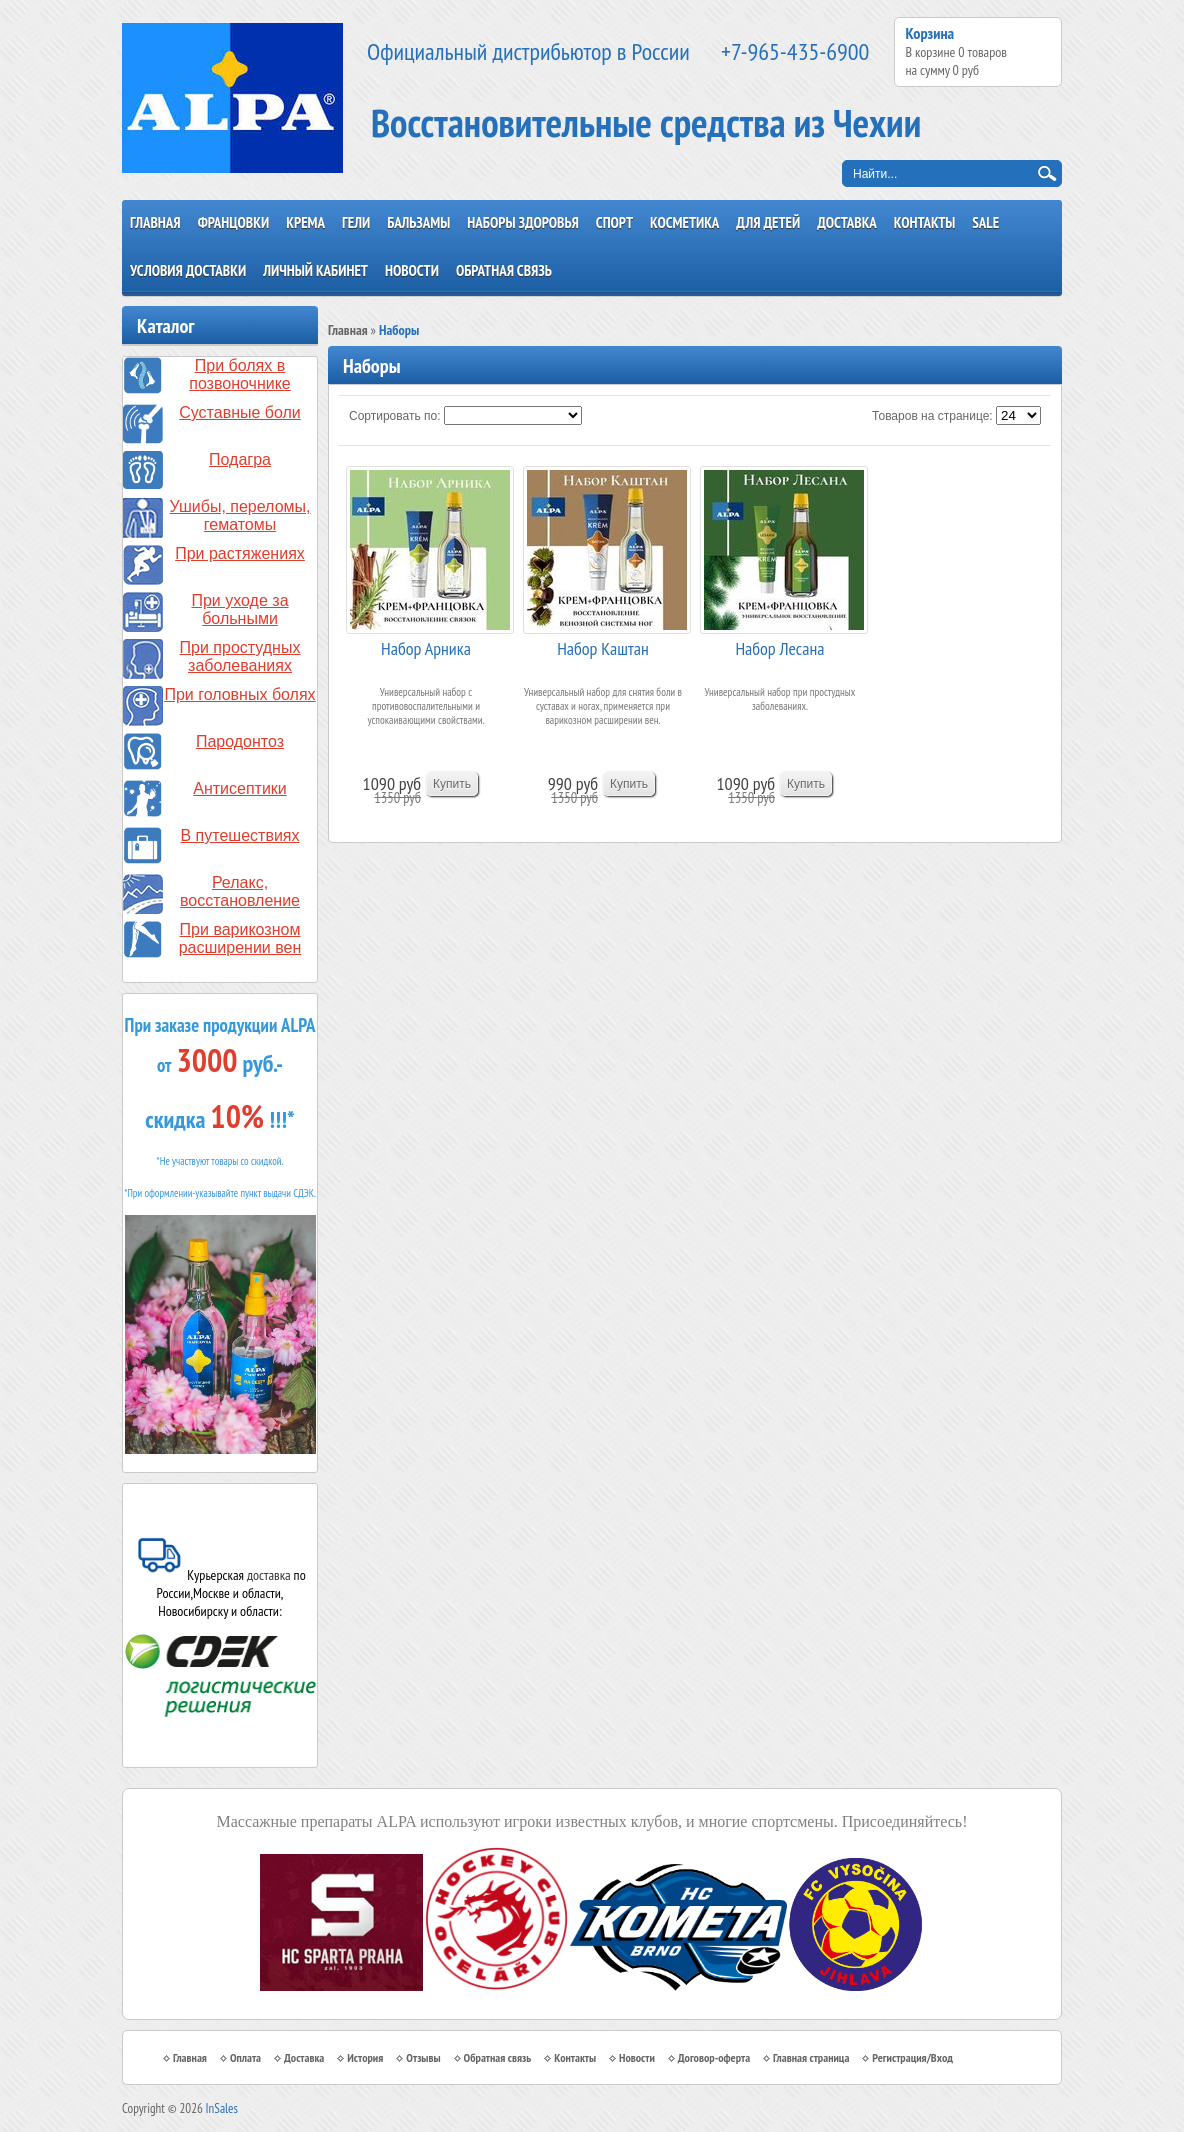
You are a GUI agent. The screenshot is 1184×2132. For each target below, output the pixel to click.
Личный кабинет (315, 270)
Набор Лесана (779, 648)
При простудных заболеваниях (240, 656)
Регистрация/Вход (912, 2057)
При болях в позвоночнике (240, 374)
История (365, 2057)
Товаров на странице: (932, 416)
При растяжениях (240, 553)
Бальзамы (418, 222)
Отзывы (423, 2057)
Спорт (614, 222)
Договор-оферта (714, 2057)
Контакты (925, 222)
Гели (356, 222)
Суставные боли (240, 412)
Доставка (847, 222)
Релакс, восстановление (240, 891)
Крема (305, 222)
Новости (412, 270)
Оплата (245, 2057)
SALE (985, 222)
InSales (222, 2108)
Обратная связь (504, 270)
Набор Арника (426, 648)
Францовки (234, 222)
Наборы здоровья (523, 222)
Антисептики (240, 788)
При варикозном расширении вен (240, 938)
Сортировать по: (395, 416)
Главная (155, 222)
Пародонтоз (240, 741)
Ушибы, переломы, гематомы (240, 515)
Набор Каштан (603, 648)
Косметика (684, 222)
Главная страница (811, 2057)
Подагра (240, 459)
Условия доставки (188, 270)
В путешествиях (240, 835)
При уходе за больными (239, 609)
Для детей (768, 222)
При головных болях (239, 694)
